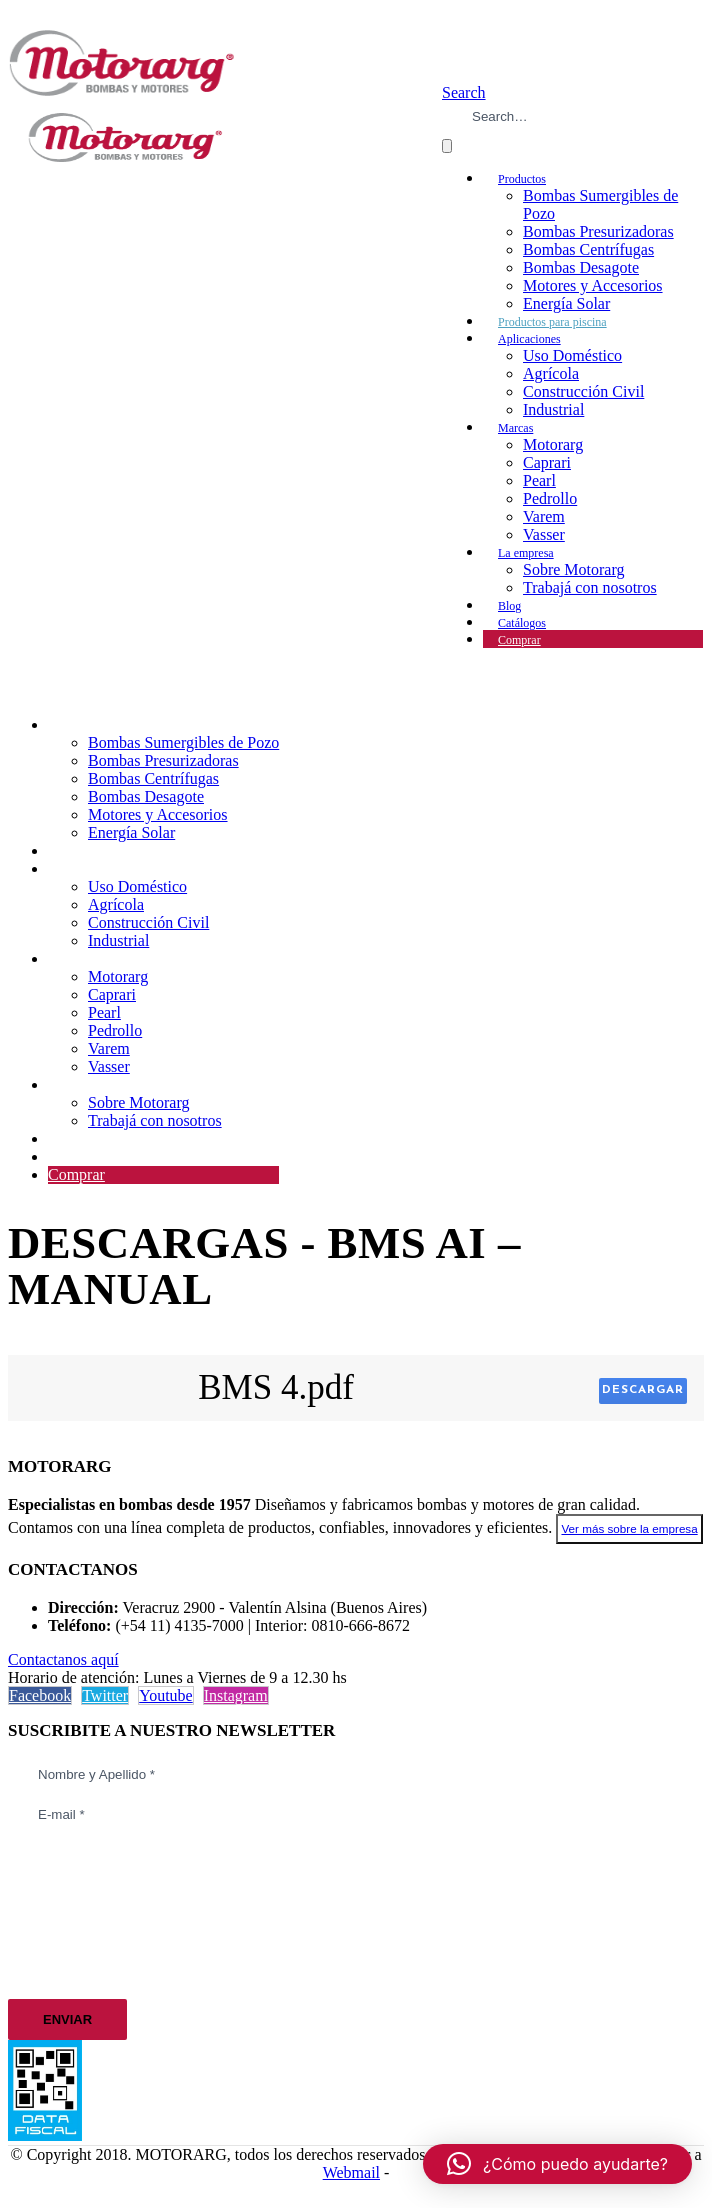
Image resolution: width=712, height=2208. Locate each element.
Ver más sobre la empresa (629, 1528)
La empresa (526, 553)
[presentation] (90, 1912)
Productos (522, 179)
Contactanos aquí (63, 1659)
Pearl (539, 480)
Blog (63, 1138)
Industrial (553, 409)
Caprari (547, 462)
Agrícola (551, 373)
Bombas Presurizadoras (598, 231)
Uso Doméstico (572, 355)
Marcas (515, 428)
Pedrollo (550, 498)
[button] (464, 92)
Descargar (643, 1390)
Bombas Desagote (581, 267)
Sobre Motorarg (573, 569)
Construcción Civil (583, 391)
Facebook (40, 1695)
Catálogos (80, 1156)
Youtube (166, 1695)
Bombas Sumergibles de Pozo (183, 742)
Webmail (351, 2172)
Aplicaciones (529, 339)
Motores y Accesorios (593, 285)
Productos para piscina (120, 850)
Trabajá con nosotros (590, 587)
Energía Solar (131, 832)
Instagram (236, 1695)
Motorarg (553, 444)
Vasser (109, 1066)
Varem (544, 516)
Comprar (519, 640)
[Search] (447, 146)
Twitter (105, 1695)
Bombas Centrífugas (588, 249)
